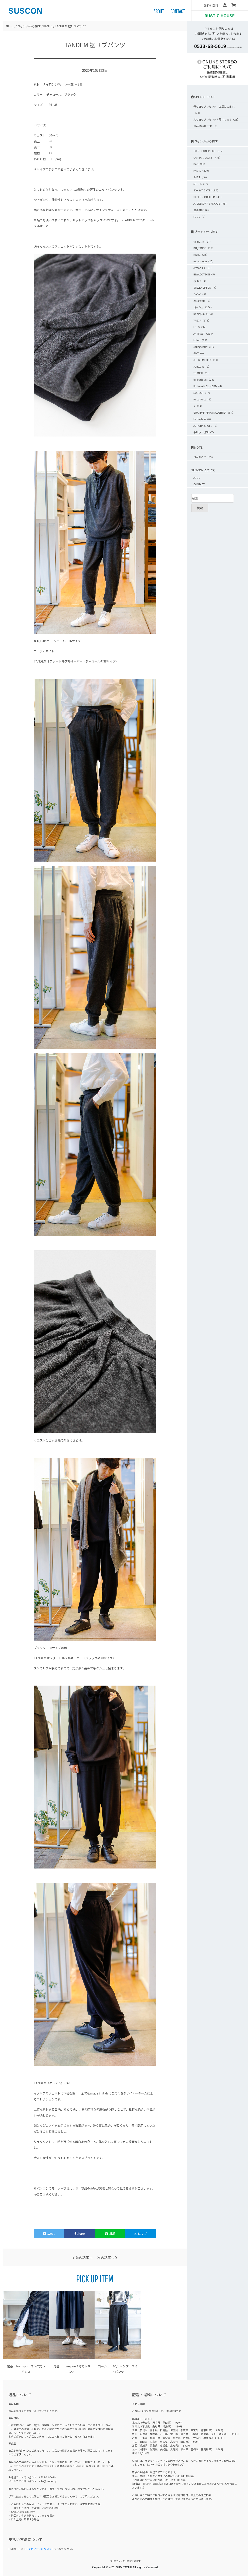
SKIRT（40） (200, 177)
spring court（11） (204, 346)
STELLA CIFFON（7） (205, 287)
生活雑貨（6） (201, 210)
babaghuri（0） (202, 419)
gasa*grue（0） (202, 300)
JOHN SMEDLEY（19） (206, 360)
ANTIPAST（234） (203, 333)
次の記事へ (107, 2257)
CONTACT (178, 11)
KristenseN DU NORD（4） (208, 386)
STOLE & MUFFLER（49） (208, 197)
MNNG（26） (201, 254)
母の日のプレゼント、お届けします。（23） (215, 110)
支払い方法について (39, 2549)
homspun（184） (203, 314)
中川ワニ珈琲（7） (204, 432)
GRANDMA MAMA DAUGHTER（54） (214, 412)
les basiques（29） (204, 379)
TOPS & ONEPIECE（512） (209, 151)
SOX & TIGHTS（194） (206, 190)
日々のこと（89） (203, 457)
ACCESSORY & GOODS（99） (210, 203)
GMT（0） (199, 353)
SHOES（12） (201, 183)
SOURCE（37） (202, 392)
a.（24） (198, 406)
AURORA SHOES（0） (206, 425)
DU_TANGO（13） (204, 248)
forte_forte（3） (203, 399)
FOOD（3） (200, 216)
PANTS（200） (201, 170)
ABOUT (158, 11)
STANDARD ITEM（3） (206, 126)
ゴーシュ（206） (203, 307)
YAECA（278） (202, 320)
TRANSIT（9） (201, 373)
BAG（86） (200, 164)
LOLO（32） (200, 327)
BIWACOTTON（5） (204, 274)
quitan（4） (200, 281)
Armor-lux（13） (203, 268)
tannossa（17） (202, 241)
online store (211, 5)
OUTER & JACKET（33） (207, 157)
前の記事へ (82, 2257)
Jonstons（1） (202, 366)
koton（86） (200, 340)
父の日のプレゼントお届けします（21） (216, 119)
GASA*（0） (200, 294)
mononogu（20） (204, 261)
